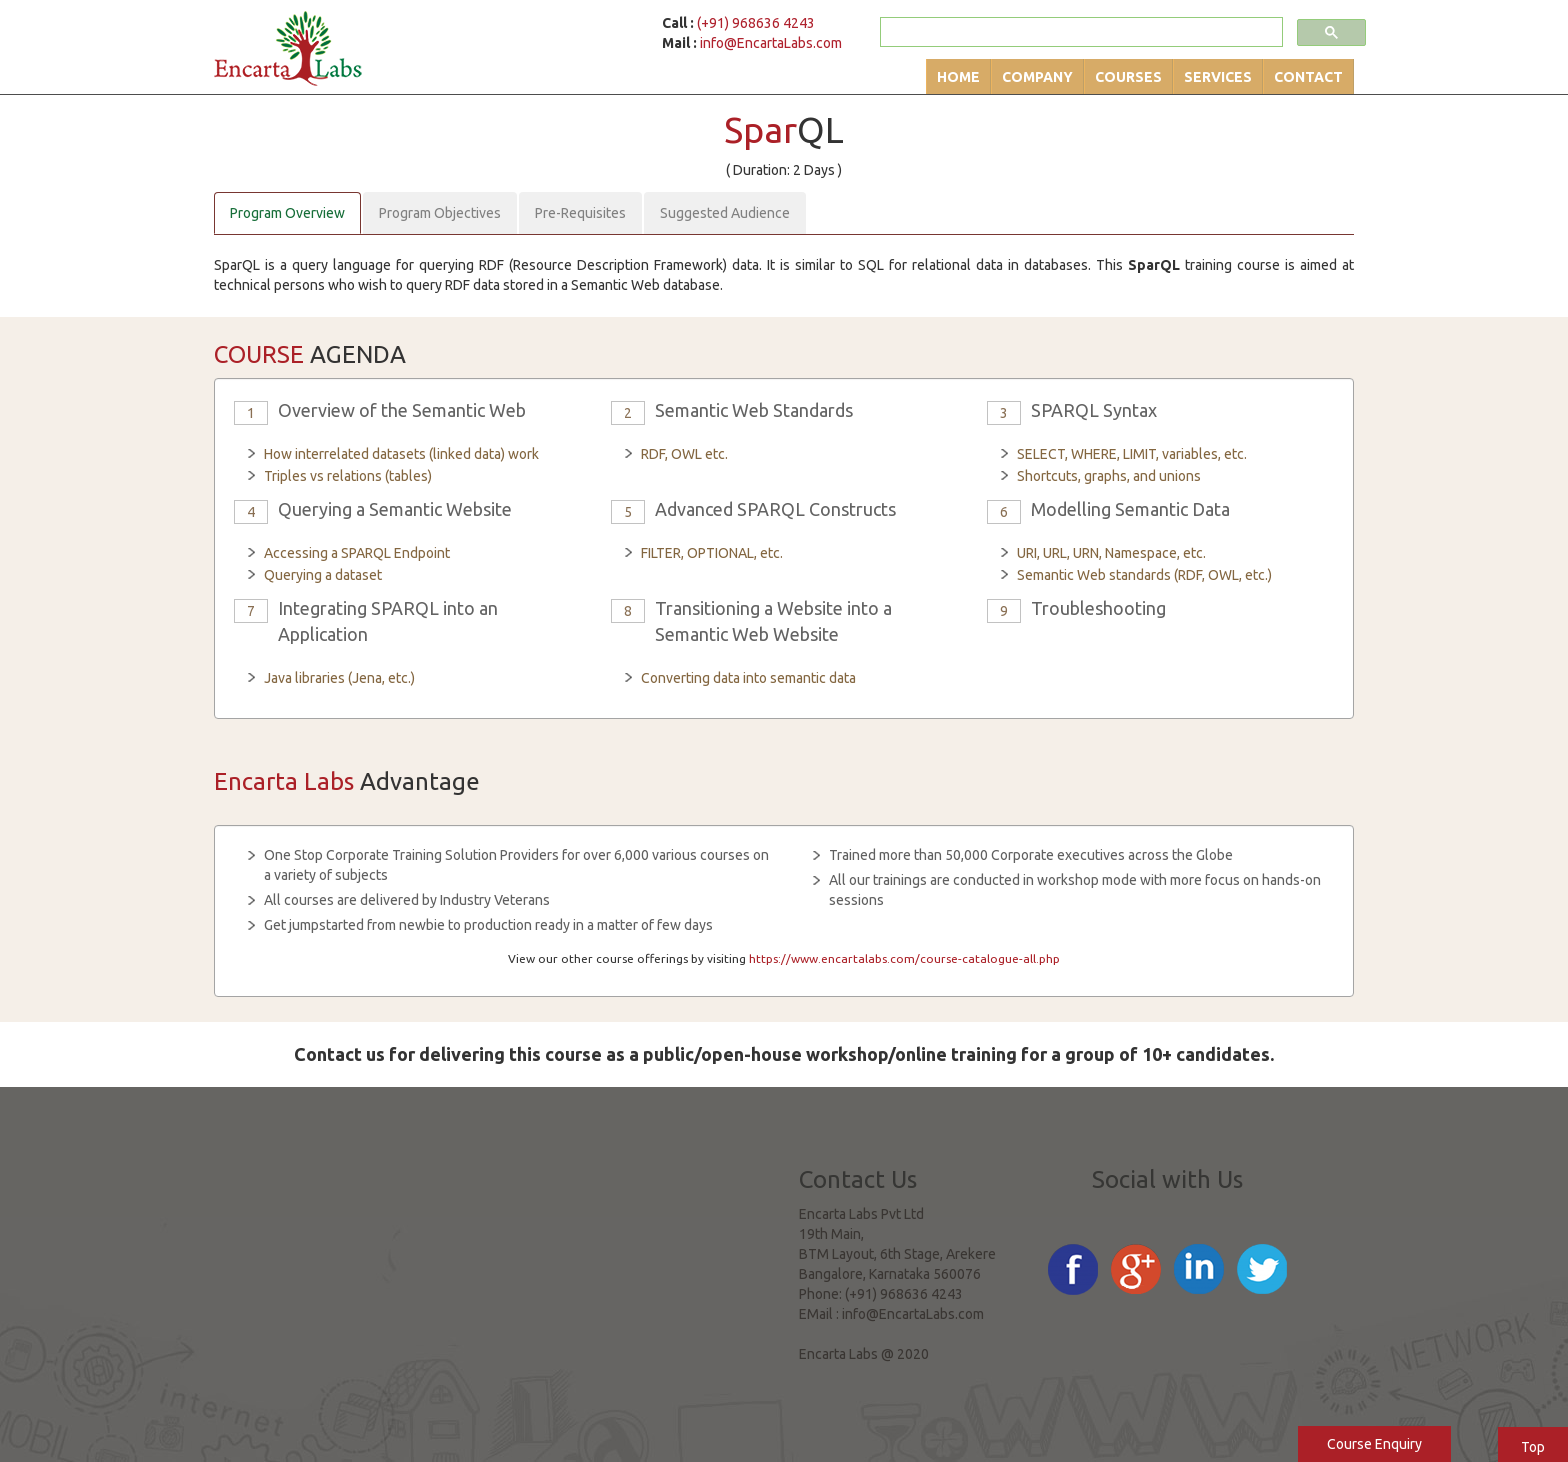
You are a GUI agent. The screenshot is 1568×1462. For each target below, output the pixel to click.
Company (1037, 77)
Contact (1308, 77)
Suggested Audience (725, 213)
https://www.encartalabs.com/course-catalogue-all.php (904, 958)
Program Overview (287, 213)
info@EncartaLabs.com (771, 43)
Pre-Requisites (580, 213)
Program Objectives (440, 213)
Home (958, 77)
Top (1533, 1447)
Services (1218, 77)
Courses (1128, 77)
